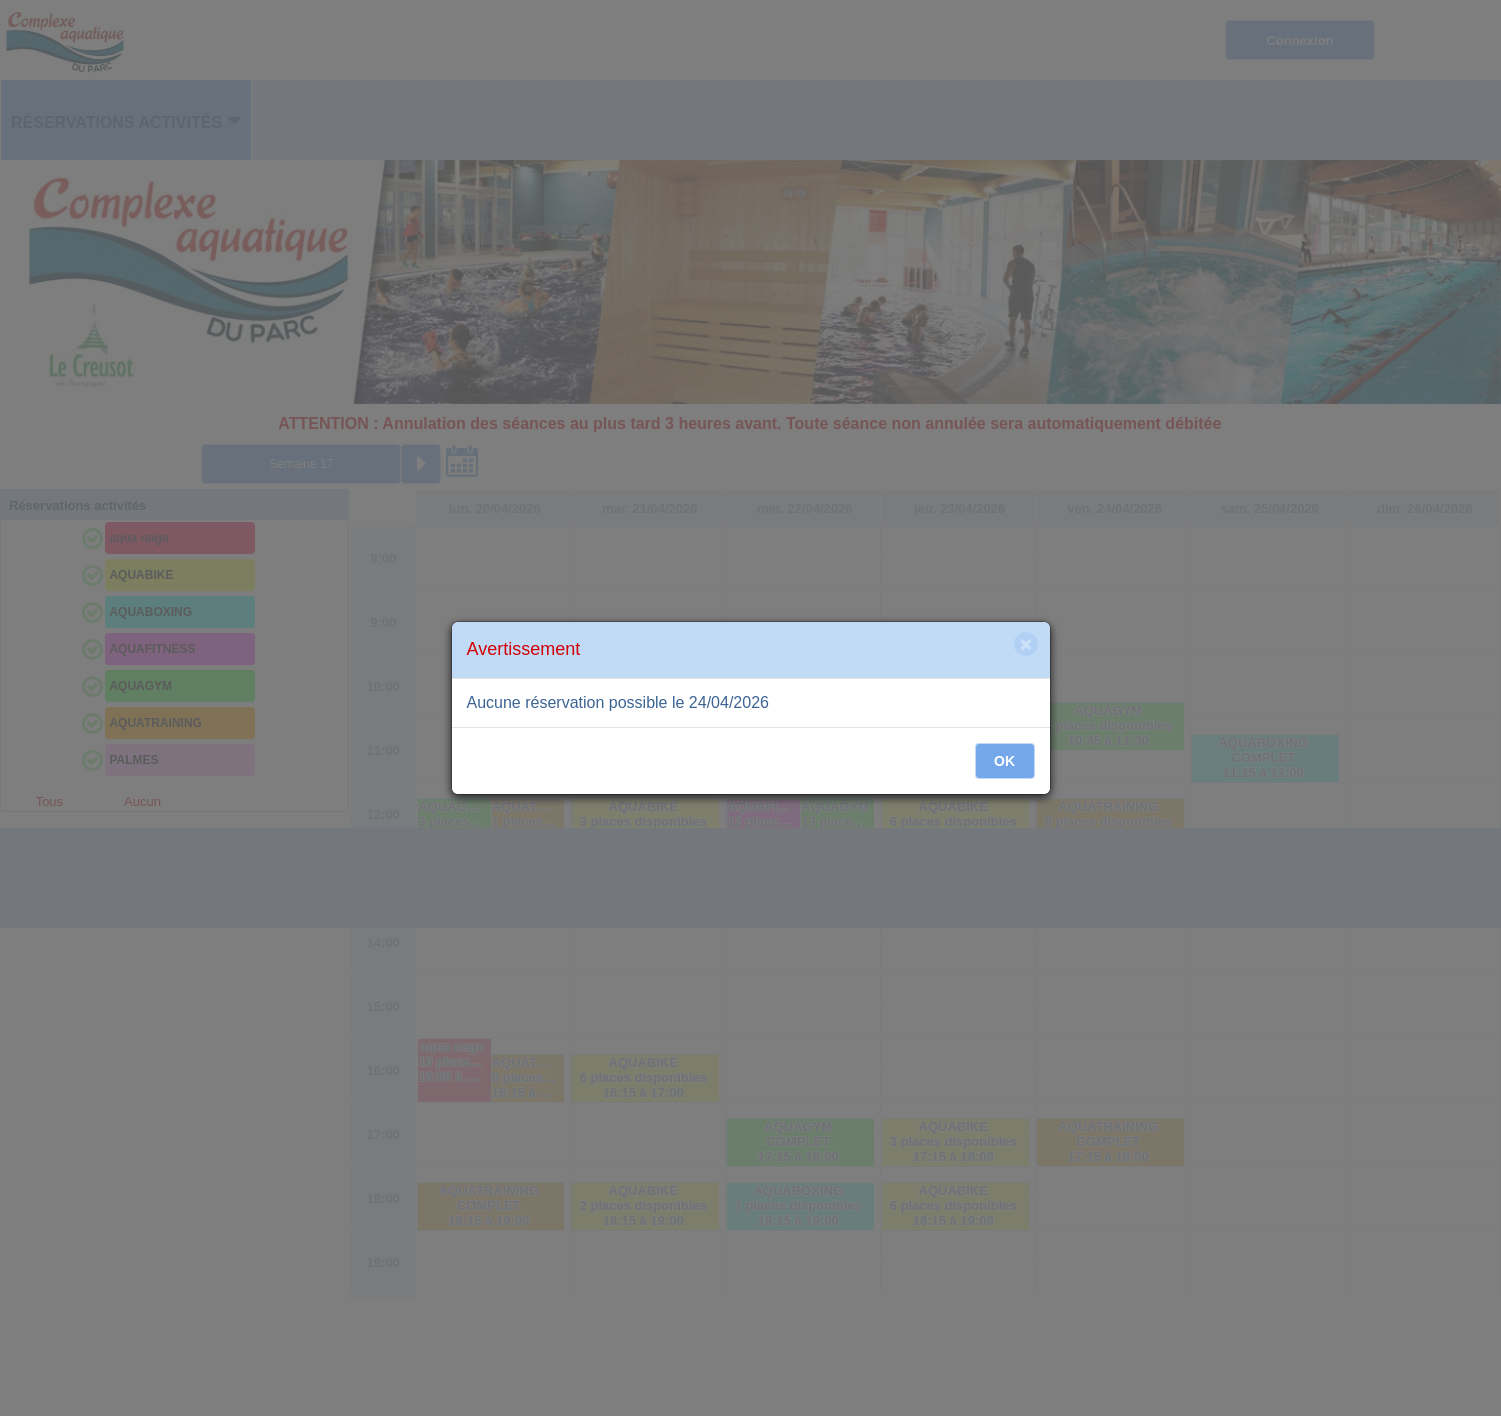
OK (1004, 761)
